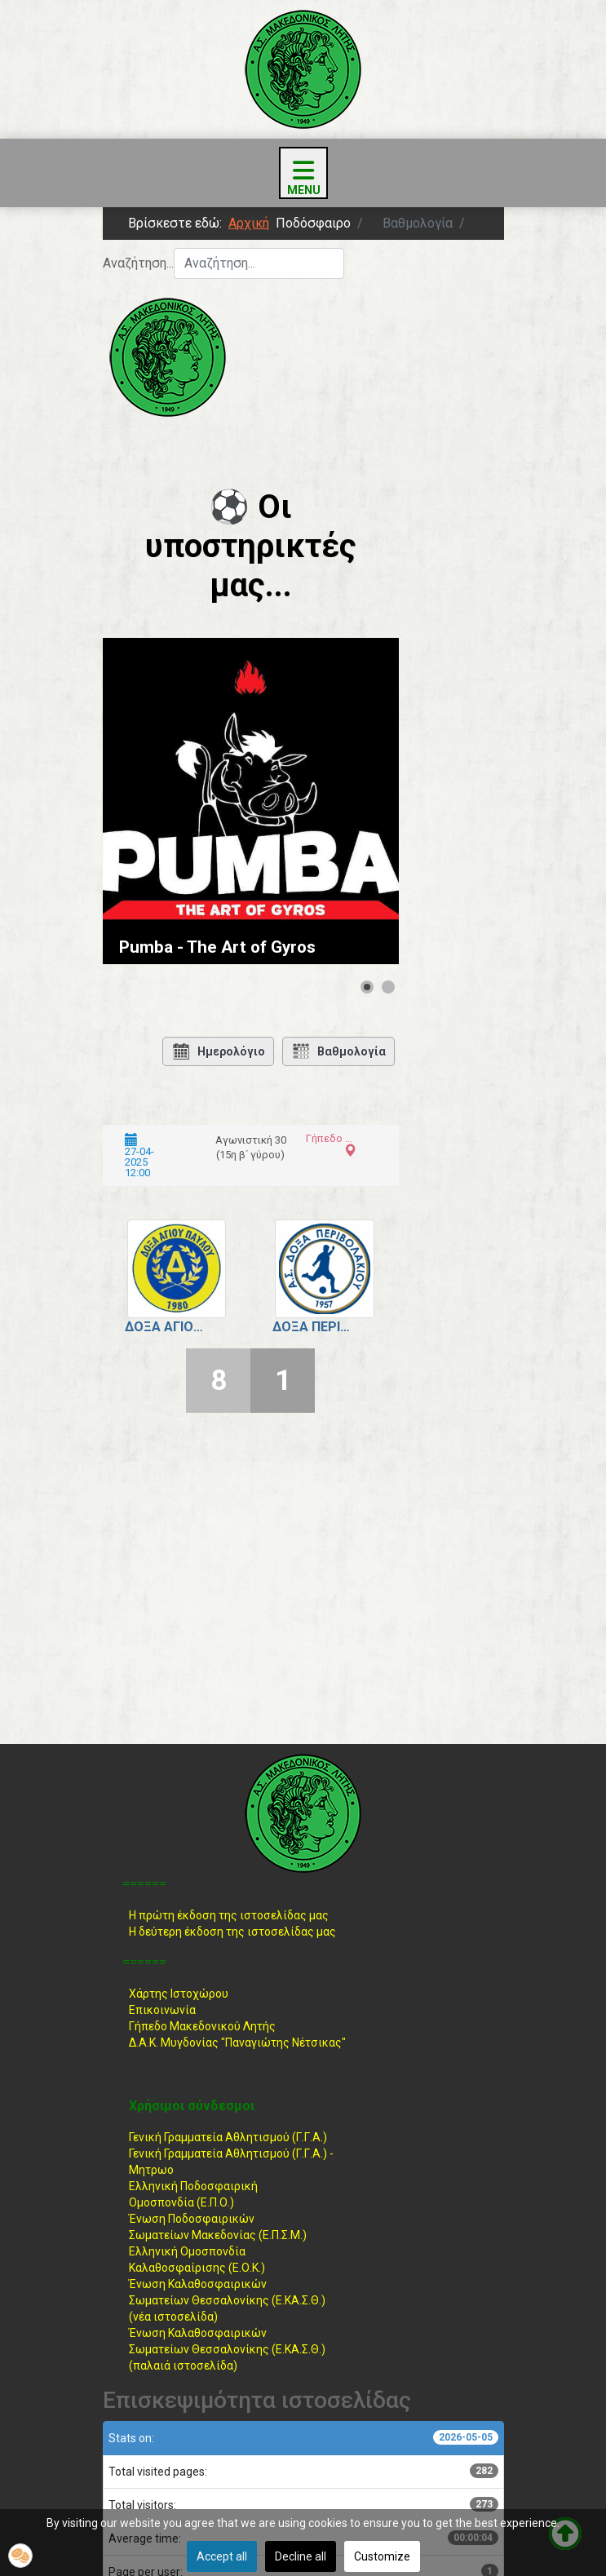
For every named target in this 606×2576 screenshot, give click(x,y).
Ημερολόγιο (218, 1051)
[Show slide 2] (388, 987)
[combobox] (259, 263)
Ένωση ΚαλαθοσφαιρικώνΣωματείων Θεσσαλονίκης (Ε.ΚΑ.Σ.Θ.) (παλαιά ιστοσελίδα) (227, 2349)
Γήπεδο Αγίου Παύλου (329, 1138)
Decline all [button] (300, 2556)
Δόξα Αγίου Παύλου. (165, 1326)
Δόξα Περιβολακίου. (312, 1326)
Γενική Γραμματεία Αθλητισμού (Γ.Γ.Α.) (228, 2137)
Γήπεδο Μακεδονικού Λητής (202, 2026)
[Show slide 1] (367, 987)
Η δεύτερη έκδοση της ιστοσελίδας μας (232, 1931)
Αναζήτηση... (138, 263)
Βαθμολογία (338, 1051)
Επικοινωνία (162, 2009)
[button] (20, 2555)
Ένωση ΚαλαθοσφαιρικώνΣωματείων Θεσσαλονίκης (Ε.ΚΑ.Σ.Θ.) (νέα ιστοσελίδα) (227, 2300)
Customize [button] (382, 2556)
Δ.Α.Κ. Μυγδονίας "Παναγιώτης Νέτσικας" (237, 2042)
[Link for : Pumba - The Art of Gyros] (251, 801)
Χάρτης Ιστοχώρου (178, 1993)
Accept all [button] (222, 2556)
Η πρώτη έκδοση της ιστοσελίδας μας (229, 1915)
